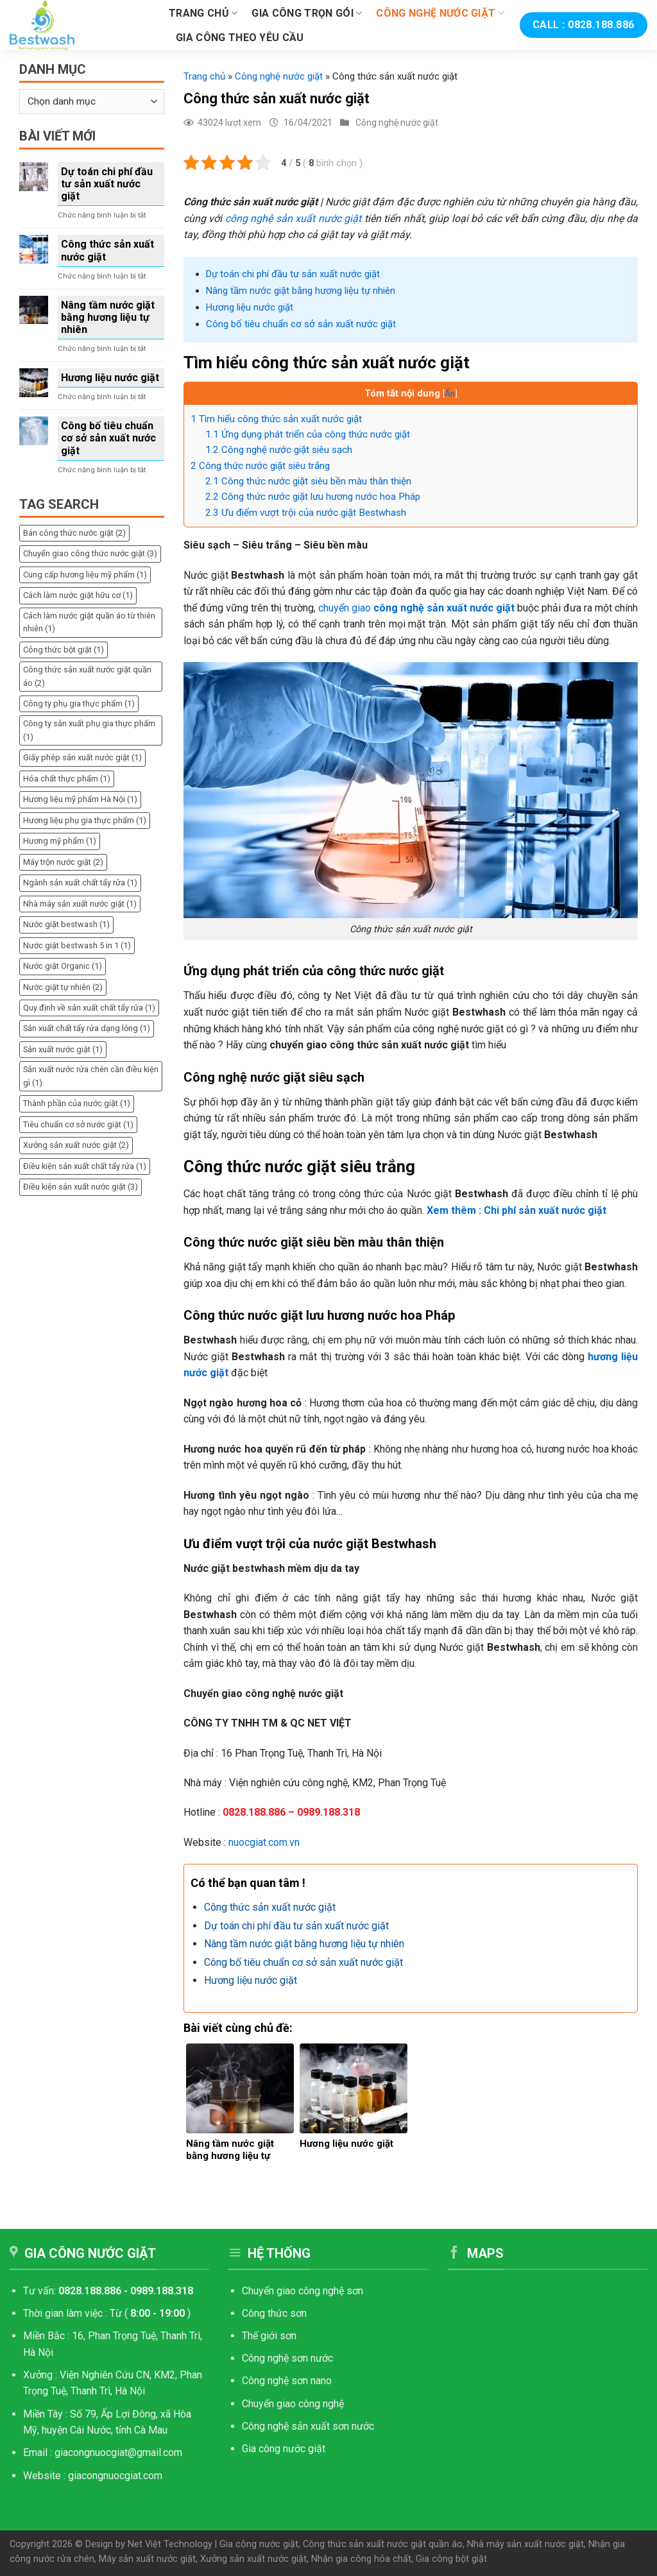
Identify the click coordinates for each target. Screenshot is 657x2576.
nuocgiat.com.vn (264, 1842)
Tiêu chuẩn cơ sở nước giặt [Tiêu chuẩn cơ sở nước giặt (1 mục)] (78, 1124)
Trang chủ (203, 13)
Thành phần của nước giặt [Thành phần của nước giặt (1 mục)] (76, 1103)
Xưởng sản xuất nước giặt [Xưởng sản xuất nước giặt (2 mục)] (76, 1145)
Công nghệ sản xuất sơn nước (308, 2426)
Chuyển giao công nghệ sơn (302, 2291)
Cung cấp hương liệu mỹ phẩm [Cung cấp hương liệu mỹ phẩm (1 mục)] (85, 574)
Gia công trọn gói (307, 13)
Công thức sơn (275, 2313)
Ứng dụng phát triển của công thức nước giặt (307, 434)
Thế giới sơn (269, 2336)
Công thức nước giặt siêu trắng (260, 466)
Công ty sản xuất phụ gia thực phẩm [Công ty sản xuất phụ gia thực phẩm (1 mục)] (89, 730)
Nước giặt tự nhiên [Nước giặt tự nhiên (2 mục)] (63, 987)
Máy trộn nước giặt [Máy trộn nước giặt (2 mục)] (63, 862)
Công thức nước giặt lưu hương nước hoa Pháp (312, 496)
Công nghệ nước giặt (440, 13)
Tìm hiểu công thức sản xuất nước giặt (276, 419)
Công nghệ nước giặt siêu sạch (278, 450)
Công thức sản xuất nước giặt (107, 250)
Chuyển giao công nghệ (293, 2404)
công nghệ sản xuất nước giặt (293, 218)
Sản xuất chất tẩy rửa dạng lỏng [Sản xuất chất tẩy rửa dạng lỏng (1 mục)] (86, 1028)
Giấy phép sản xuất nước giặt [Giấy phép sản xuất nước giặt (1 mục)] (82, 757)
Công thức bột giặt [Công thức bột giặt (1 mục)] (63, 649)
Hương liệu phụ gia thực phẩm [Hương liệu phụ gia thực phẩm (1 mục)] (84, 820)
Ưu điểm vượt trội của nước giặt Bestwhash (305, 512)
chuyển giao (416, 608)
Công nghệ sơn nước (287, 2358)
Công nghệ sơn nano (287, 2381)
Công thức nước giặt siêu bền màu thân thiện (308, 481)
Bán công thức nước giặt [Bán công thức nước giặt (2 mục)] (74, 533)
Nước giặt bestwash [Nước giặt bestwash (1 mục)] (66, 924)
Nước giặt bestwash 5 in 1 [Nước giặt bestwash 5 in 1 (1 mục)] (77, 945)
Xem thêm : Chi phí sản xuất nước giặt (516, 1210)
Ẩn (450, 393)
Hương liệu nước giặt (110, 377)
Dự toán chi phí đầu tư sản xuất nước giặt (107, 184)
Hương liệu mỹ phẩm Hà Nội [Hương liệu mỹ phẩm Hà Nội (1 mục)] (80, 799)
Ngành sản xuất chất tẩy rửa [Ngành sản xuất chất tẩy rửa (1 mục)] (80, 882)
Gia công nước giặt (283, 2449)
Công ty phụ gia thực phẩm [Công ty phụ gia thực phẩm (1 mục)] (79, 703)
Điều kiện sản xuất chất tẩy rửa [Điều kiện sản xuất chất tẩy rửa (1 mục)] (84, 1166)
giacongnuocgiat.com (115, 2475)
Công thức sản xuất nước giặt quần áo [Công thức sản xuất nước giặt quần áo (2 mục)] (87, 676)
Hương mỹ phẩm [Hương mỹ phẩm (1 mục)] (59, 841)
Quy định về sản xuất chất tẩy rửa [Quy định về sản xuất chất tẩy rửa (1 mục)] (89, 1007)
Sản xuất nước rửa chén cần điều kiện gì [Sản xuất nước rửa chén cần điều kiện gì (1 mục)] (90, 1075)
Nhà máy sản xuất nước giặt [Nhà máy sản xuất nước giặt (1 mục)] (80, 903)
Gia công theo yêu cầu (240, 37)
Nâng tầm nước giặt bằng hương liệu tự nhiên (108, 317)
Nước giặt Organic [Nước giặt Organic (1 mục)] (62, 966)
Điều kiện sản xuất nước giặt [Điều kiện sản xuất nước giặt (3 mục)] (80, 1186)
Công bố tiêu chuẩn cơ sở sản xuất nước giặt (108, 438)
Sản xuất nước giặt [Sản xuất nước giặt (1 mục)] (63, 1049)
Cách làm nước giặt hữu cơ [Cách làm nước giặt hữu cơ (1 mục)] (78, 595)
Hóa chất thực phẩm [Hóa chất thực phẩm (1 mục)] (66, 778)
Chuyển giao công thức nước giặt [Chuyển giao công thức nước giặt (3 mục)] (90, 553)
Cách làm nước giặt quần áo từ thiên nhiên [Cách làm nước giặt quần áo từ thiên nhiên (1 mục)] (89, 622)
